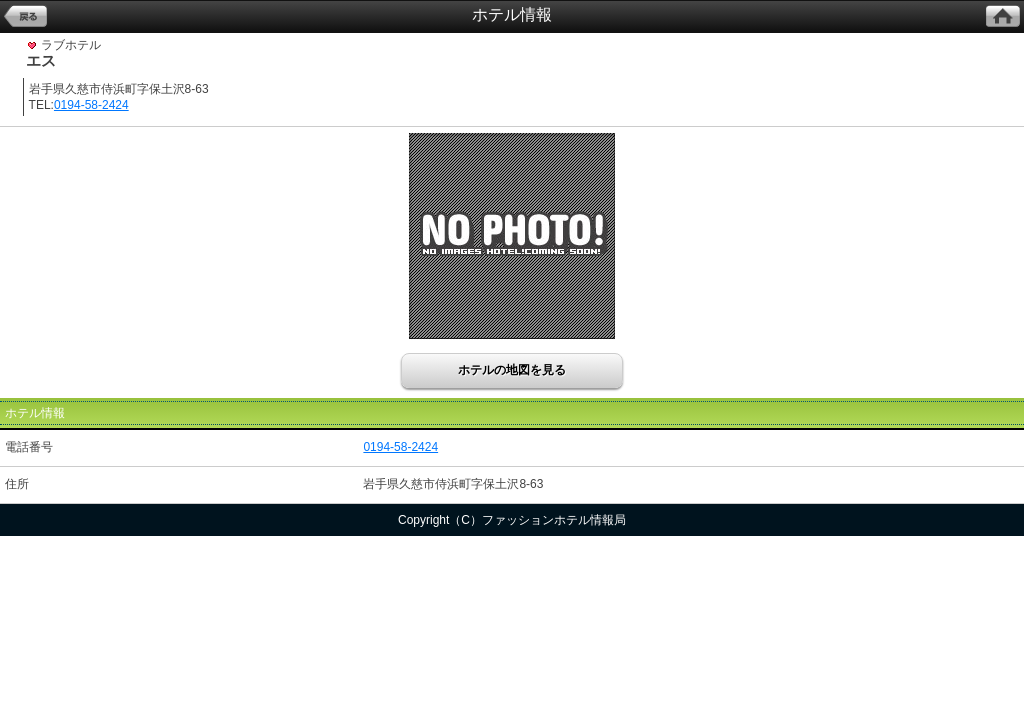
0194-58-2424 (91, 105)
